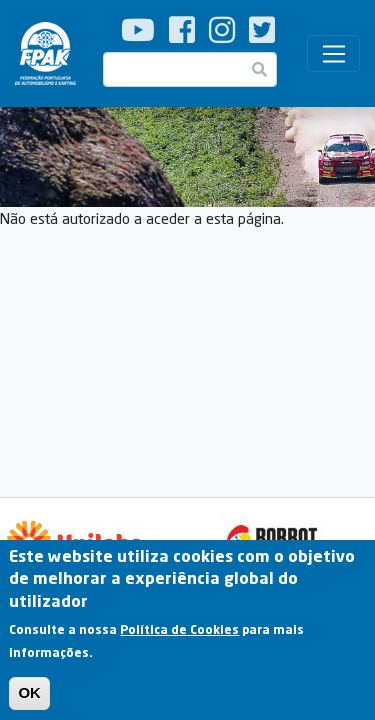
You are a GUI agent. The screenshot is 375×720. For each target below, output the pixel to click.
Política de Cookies (179, 637)
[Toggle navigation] (333, 54)
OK (29, 700)
